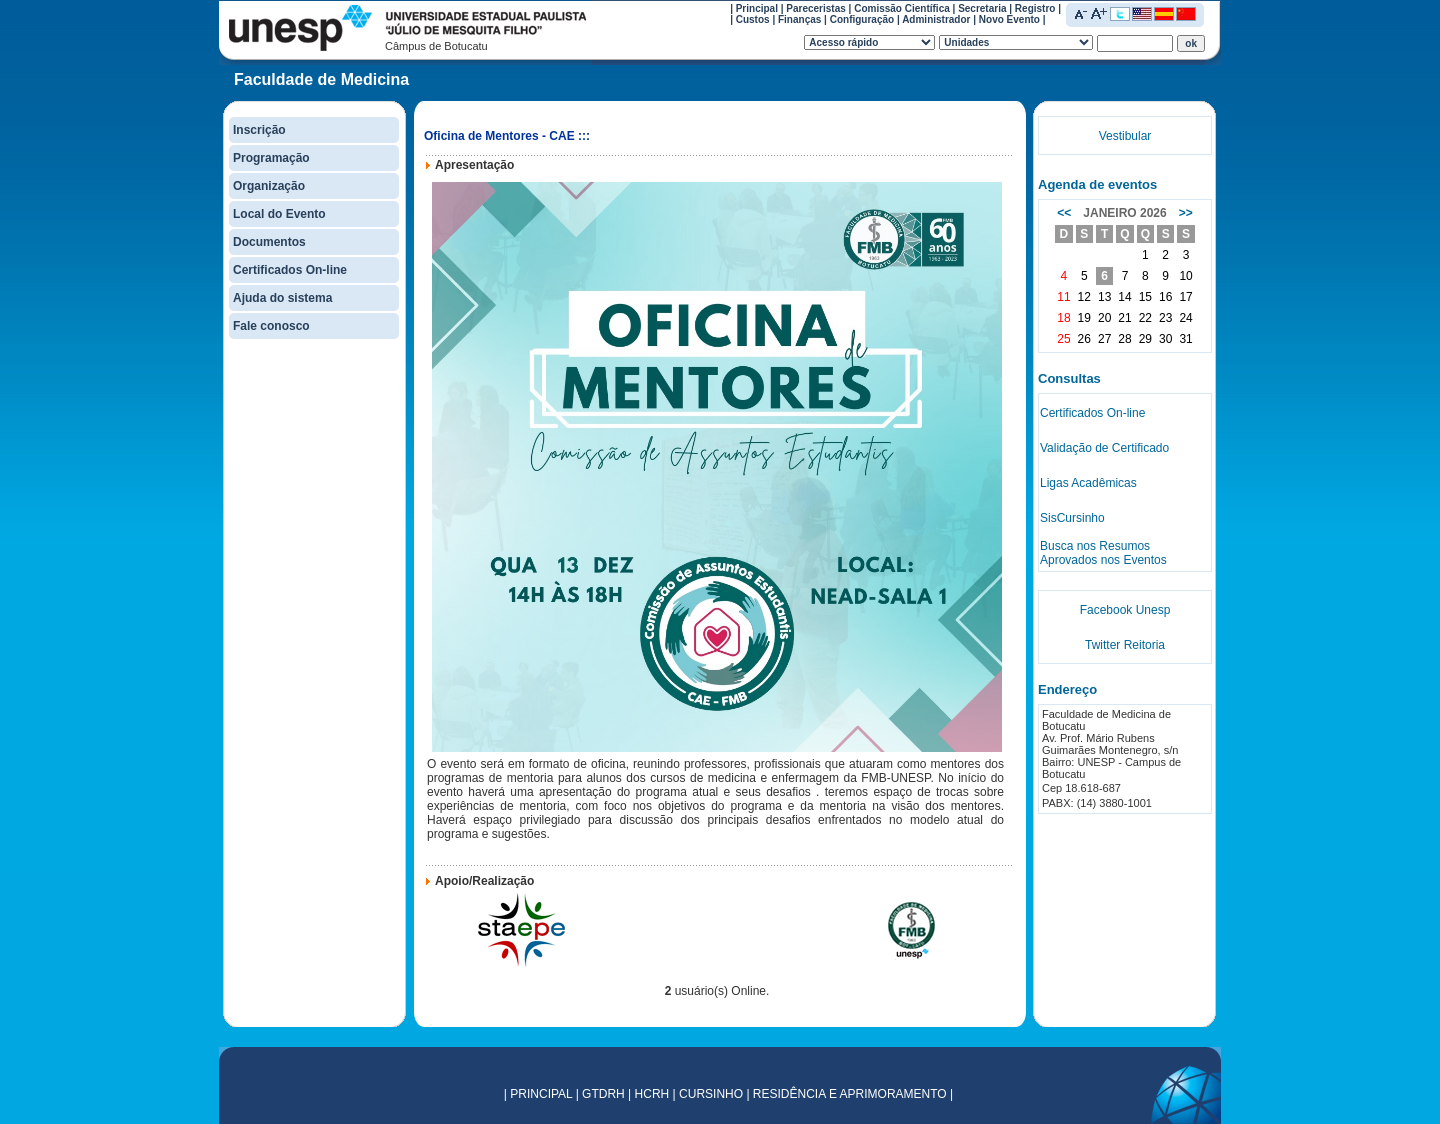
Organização (269, 186)
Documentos (269, 242)
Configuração (862, 19)
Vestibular (1125, 136)
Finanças (799, 19)
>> (1186, 213)
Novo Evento (1009, 19)
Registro (1035, 8)
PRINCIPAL (541, 1094)
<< (1064, 213)
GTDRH (603, 1094)
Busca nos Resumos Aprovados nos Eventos (1103, 553)
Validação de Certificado (1104, 448)
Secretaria (982, 8)
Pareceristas (816, 8)
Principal (757, 8)
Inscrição (259, 130)
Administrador (936, 19)
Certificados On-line (290, 270)
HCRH (652, 1094)
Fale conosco (271, 326)
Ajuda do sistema (282, 298)
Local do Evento (279, 214)
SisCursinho (1072, 518)
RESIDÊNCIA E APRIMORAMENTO (850, 1094)
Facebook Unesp (1125, 610)
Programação (271, 158)
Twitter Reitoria (1125, 645)
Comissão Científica (902, 8)
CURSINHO (711, 1094)
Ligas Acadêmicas (1088, 483)
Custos (753, 19)
